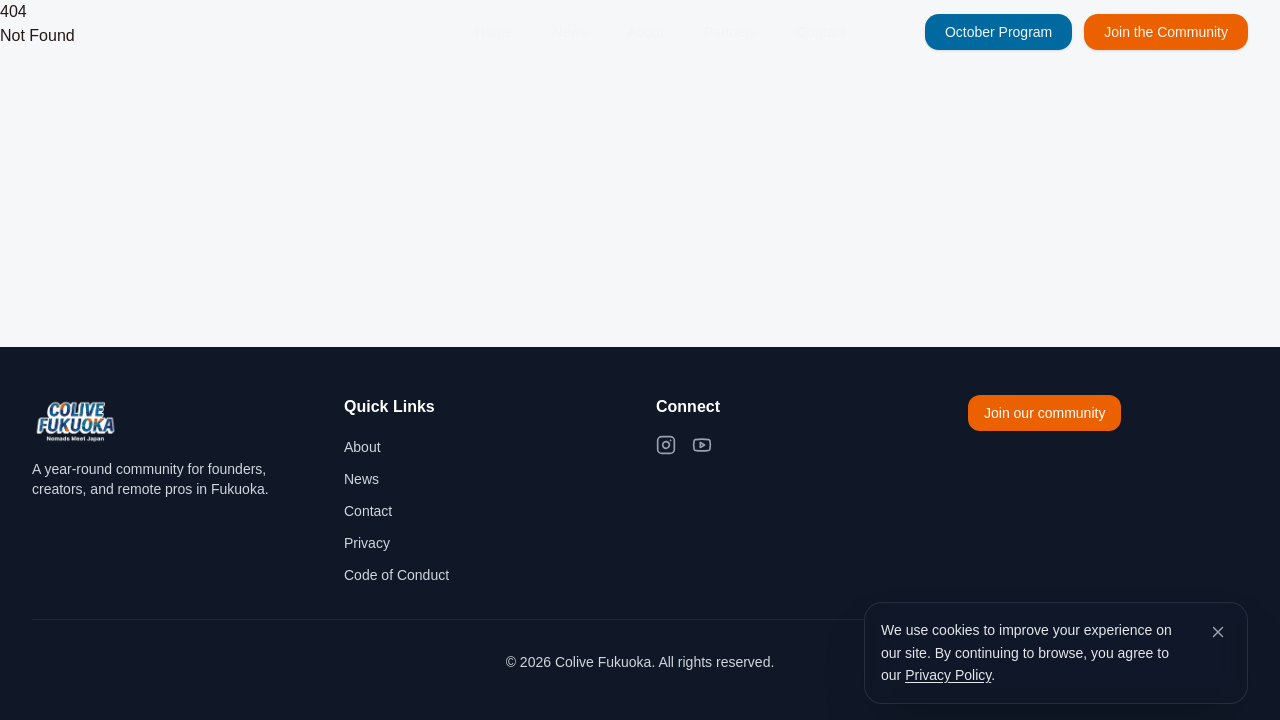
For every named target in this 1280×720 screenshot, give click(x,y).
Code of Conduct (396, 575)
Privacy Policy (948, 675)
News (569, 32)
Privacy (367, 543)
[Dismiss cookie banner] (1218, 632)
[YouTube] (702, 445)
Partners (730, 32)
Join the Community (1166, 32)
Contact (821, 32)
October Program (998, 32)
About (645, 32)
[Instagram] (666, 445)
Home (493, 32)
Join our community (1044, 413)
